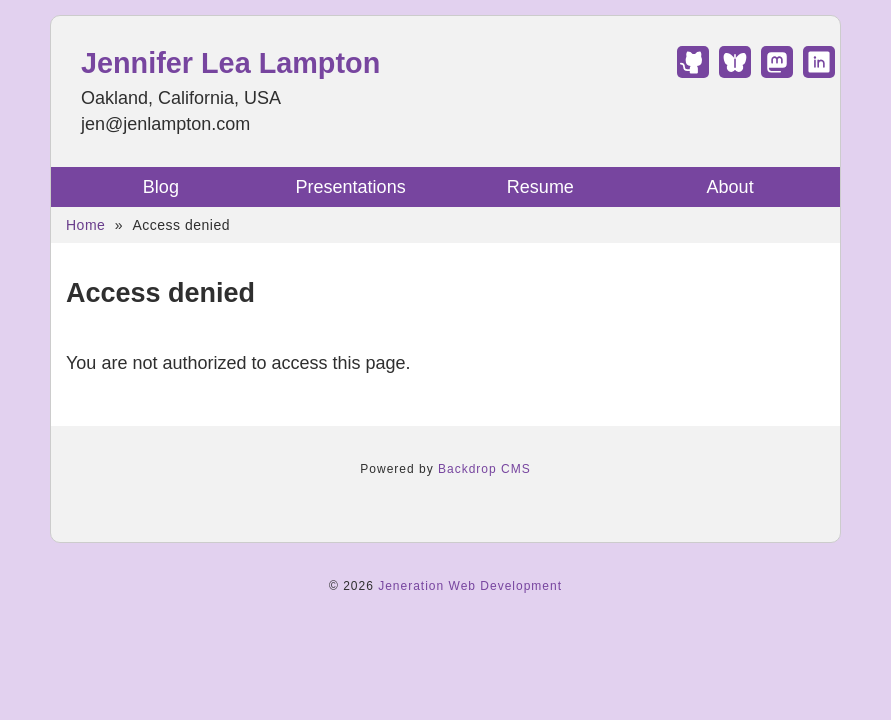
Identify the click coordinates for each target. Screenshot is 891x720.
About (730, 187)
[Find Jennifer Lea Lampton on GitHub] (693, 72)
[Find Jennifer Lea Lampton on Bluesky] (735, 72)
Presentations (351, 187)
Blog (161, 187)
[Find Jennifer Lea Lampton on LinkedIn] (819, 72)
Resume (540, 187)
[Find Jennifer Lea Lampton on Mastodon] (777, 72)
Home (85, 225)
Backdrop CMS (484, 469)
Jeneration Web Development (470, 586)
